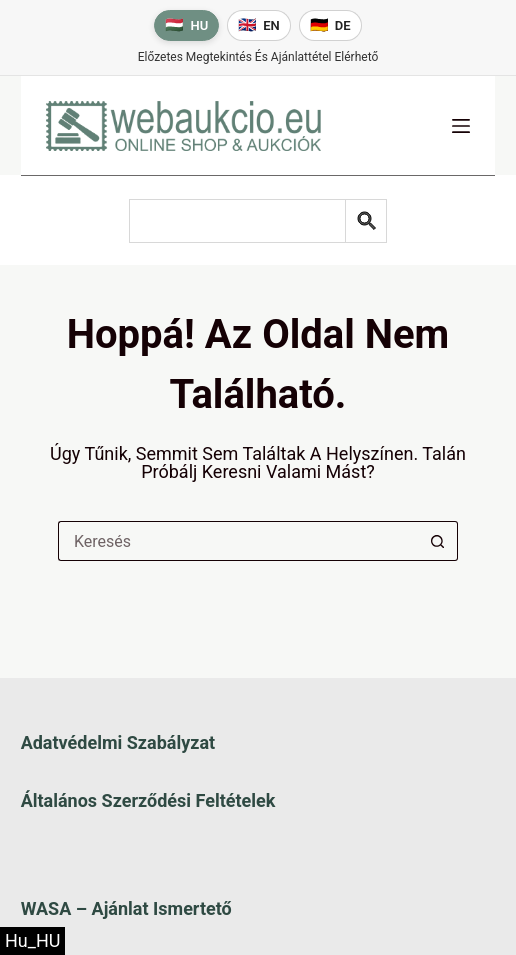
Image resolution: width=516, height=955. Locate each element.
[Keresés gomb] (438, 541)
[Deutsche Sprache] (330, 25)
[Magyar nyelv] (186, 25)
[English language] (259, 25)
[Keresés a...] (238, 541)
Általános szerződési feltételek (148, 800)
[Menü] (461, 126)
